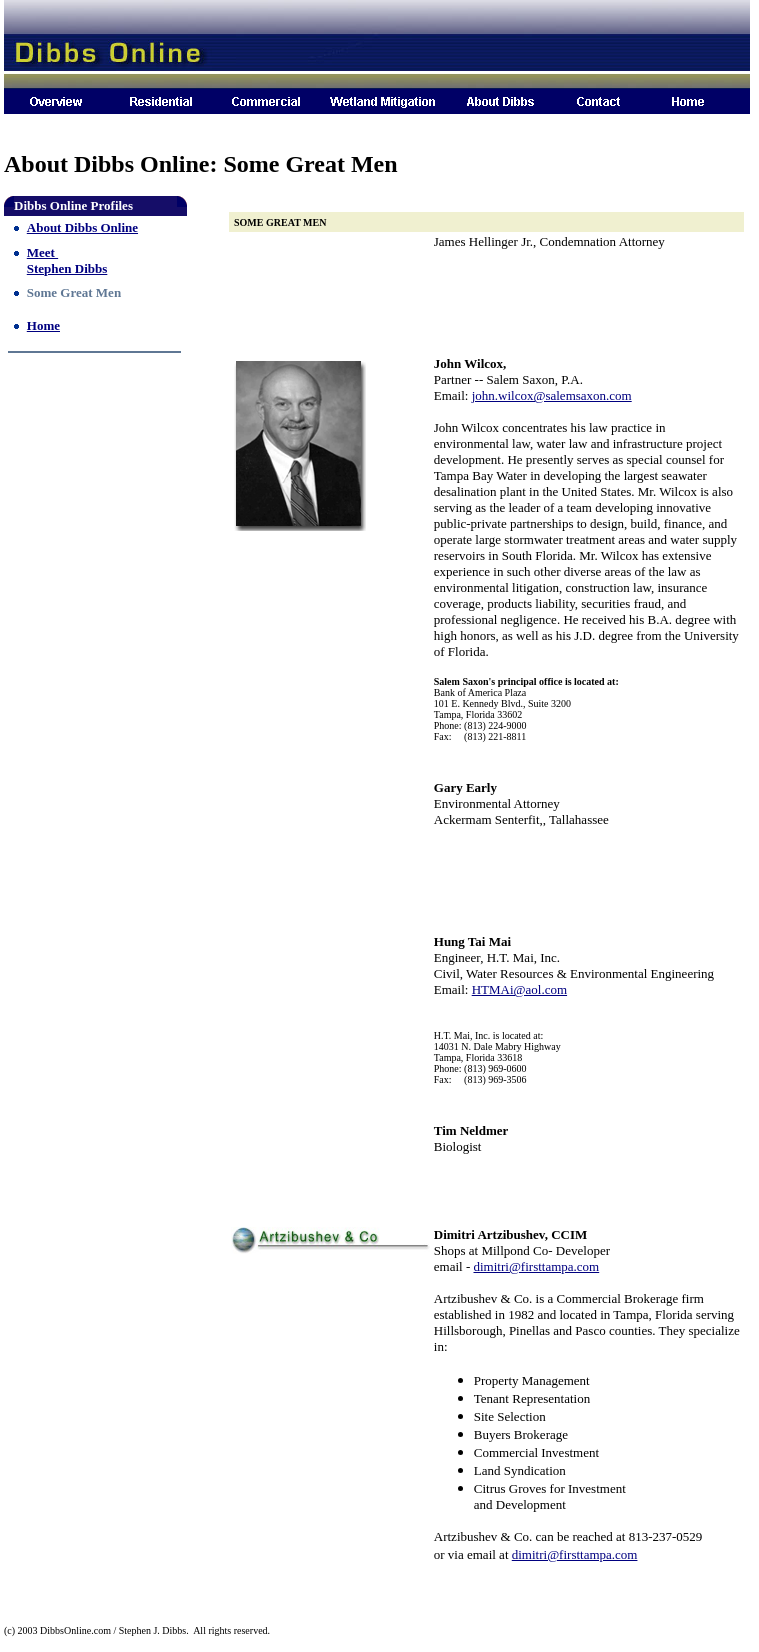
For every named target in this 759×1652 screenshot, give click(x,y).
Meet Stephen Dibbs (67, 260)
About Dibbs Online (82, 227)
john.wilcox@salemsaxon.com (552, 395)
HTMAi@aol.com (519, 989)
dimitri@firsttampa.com (537, 1266)
